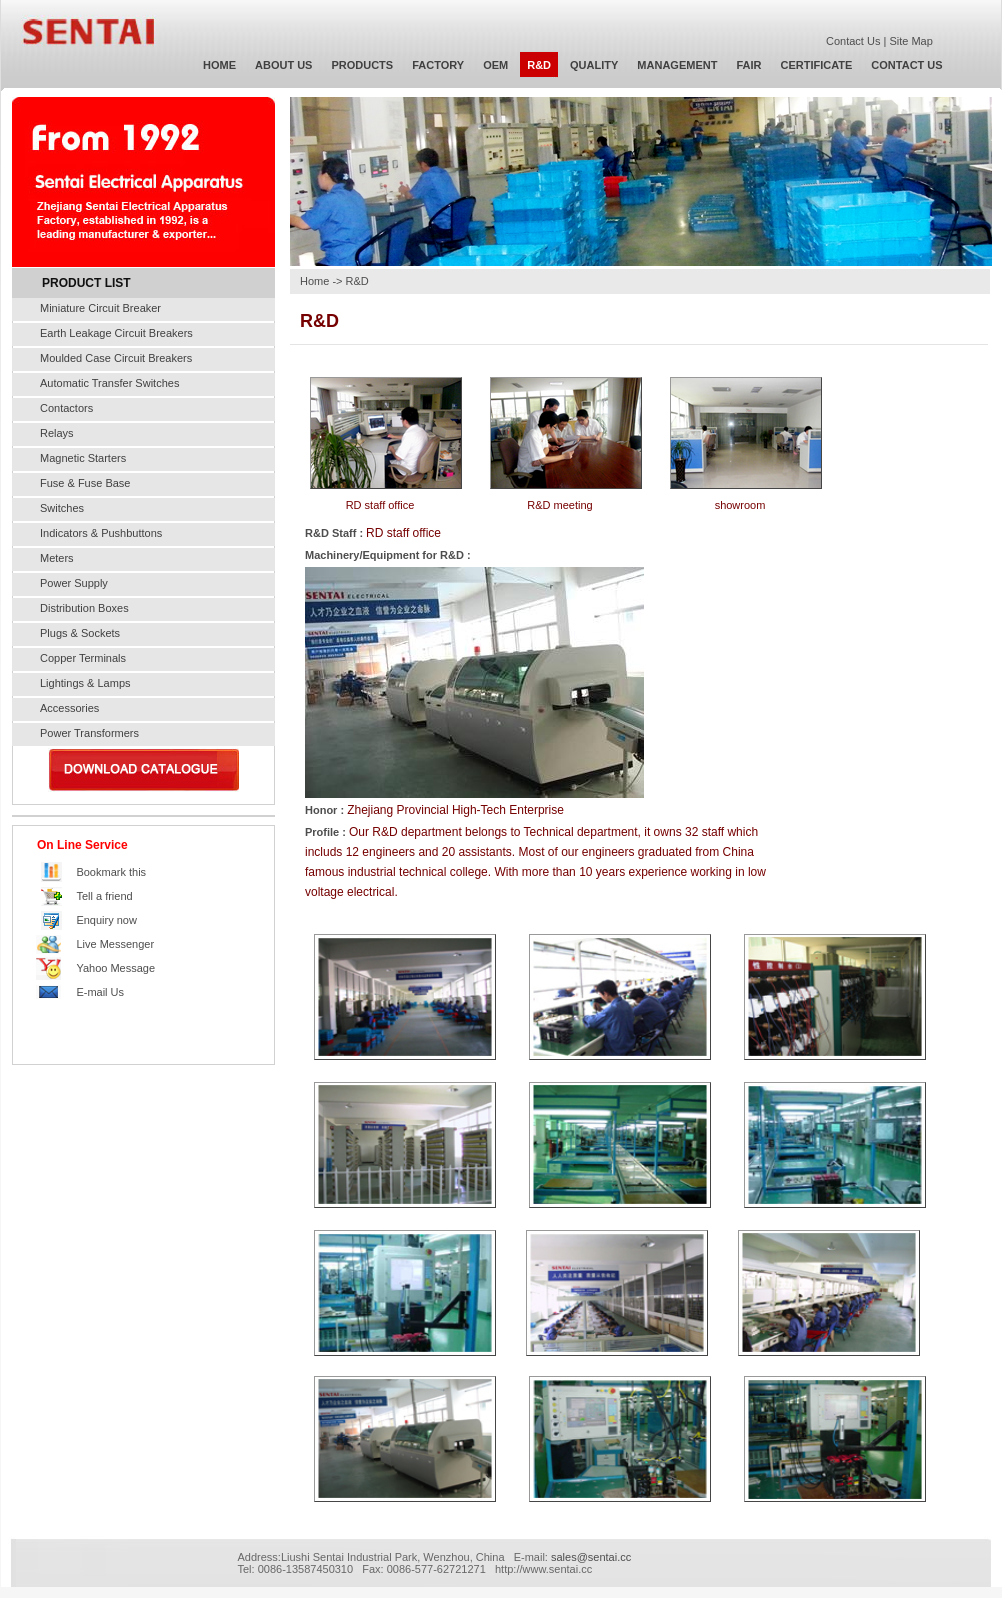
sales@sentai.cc (591, 1557)
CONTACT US (906, 65)
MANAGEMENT (677, 65)
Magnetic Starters (83, 458)
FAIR (748, 65)
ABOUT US (283, 65)
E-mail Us (100, 992)
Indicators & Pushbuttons (101, 533)
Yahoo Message (115, 968)
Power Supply (74, 583)
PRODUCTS (362, 65)
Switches (62, 508)
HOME (219, 65)
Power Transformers (89, 733)
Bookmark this (111, 872)
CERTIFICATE (816, 65)
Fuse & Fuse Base (85, 483)
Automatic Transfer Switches (109, 383)
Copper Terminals (83, 658)
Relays (57, 433)
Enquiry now (106, 920)
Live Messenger (115, 944)
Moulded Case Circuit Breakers (116, 358)
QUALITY (594, 65)
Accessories (69, 708)
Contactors (66, 408)
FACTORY (438, 65)
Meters (57, 558)
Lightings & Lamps (85, 683)
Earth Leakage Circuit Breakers (116, 333)
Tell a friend (104, 896)
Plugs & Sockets (80, 633)
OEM (495, 65)
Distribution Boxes (84, 608)
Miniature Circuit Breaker (100, 308)
